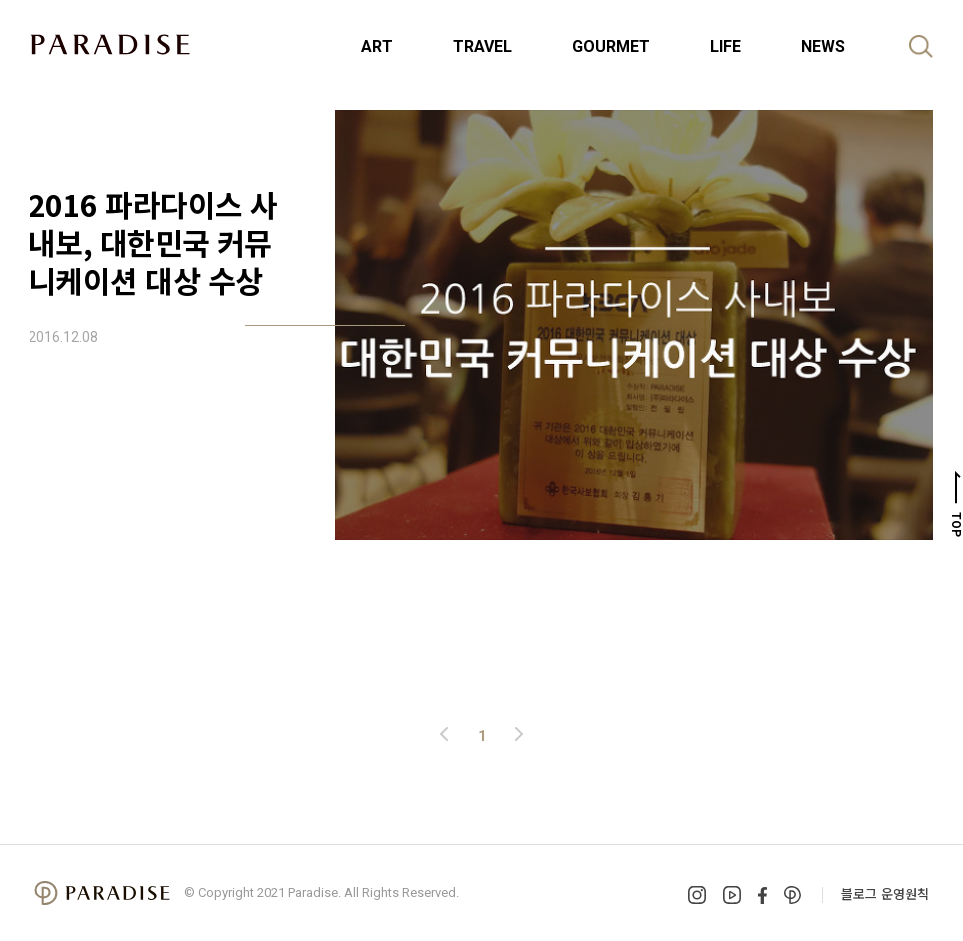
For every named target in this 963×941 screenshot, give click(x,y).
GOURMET (611, 46)
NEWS (823, 46)
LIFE (725, 46)
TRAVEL (482, 46)
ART (377, 46)
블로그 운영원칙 (885, 893)
